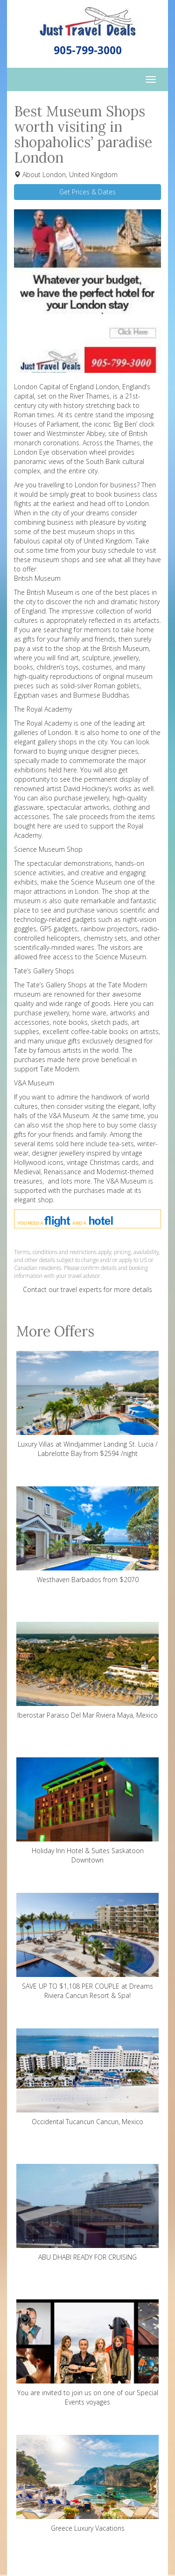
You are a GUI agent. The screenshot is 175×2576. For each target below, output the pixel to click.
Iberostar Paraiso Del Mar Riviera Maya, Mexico (87, 1671)
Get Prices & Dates (87, 191)
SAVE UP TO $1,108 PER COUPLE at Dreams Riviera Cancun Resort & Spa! (87, 1946)
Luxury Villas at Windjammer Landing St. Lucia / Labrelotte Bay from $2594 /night (87, 1404)
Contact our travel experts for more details (87, 1289)
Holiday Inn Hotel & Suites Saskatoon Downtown (87, 1810)
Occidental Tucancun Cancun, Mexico (87, 2077)
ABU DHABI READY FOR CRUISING (87, 2213)
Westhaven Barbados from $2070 (87, 1535)
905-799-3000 (88, 50)
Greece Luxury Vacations (87, 2484)
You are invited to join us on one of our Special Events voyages (87, 2352)
